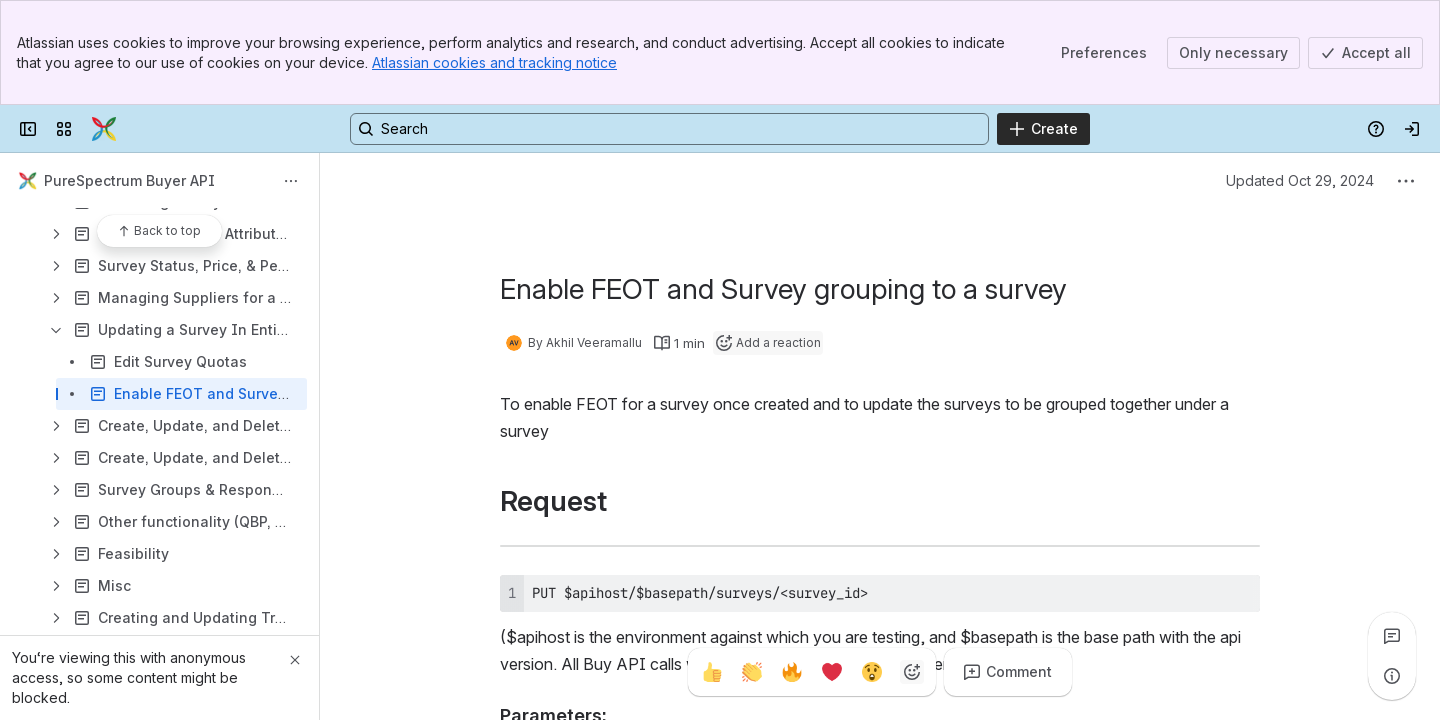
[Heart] (832, 672)
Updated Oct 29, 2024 (1300, 180)
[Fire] (792, 672)
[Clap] (752, 672)
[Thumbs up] (712, 672)
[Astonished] (872, 672)
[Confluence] (104, 129)
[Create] (1043, 129)
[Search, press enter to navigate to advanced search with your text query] (669, 129)
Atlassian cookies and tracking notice (494, 62)
